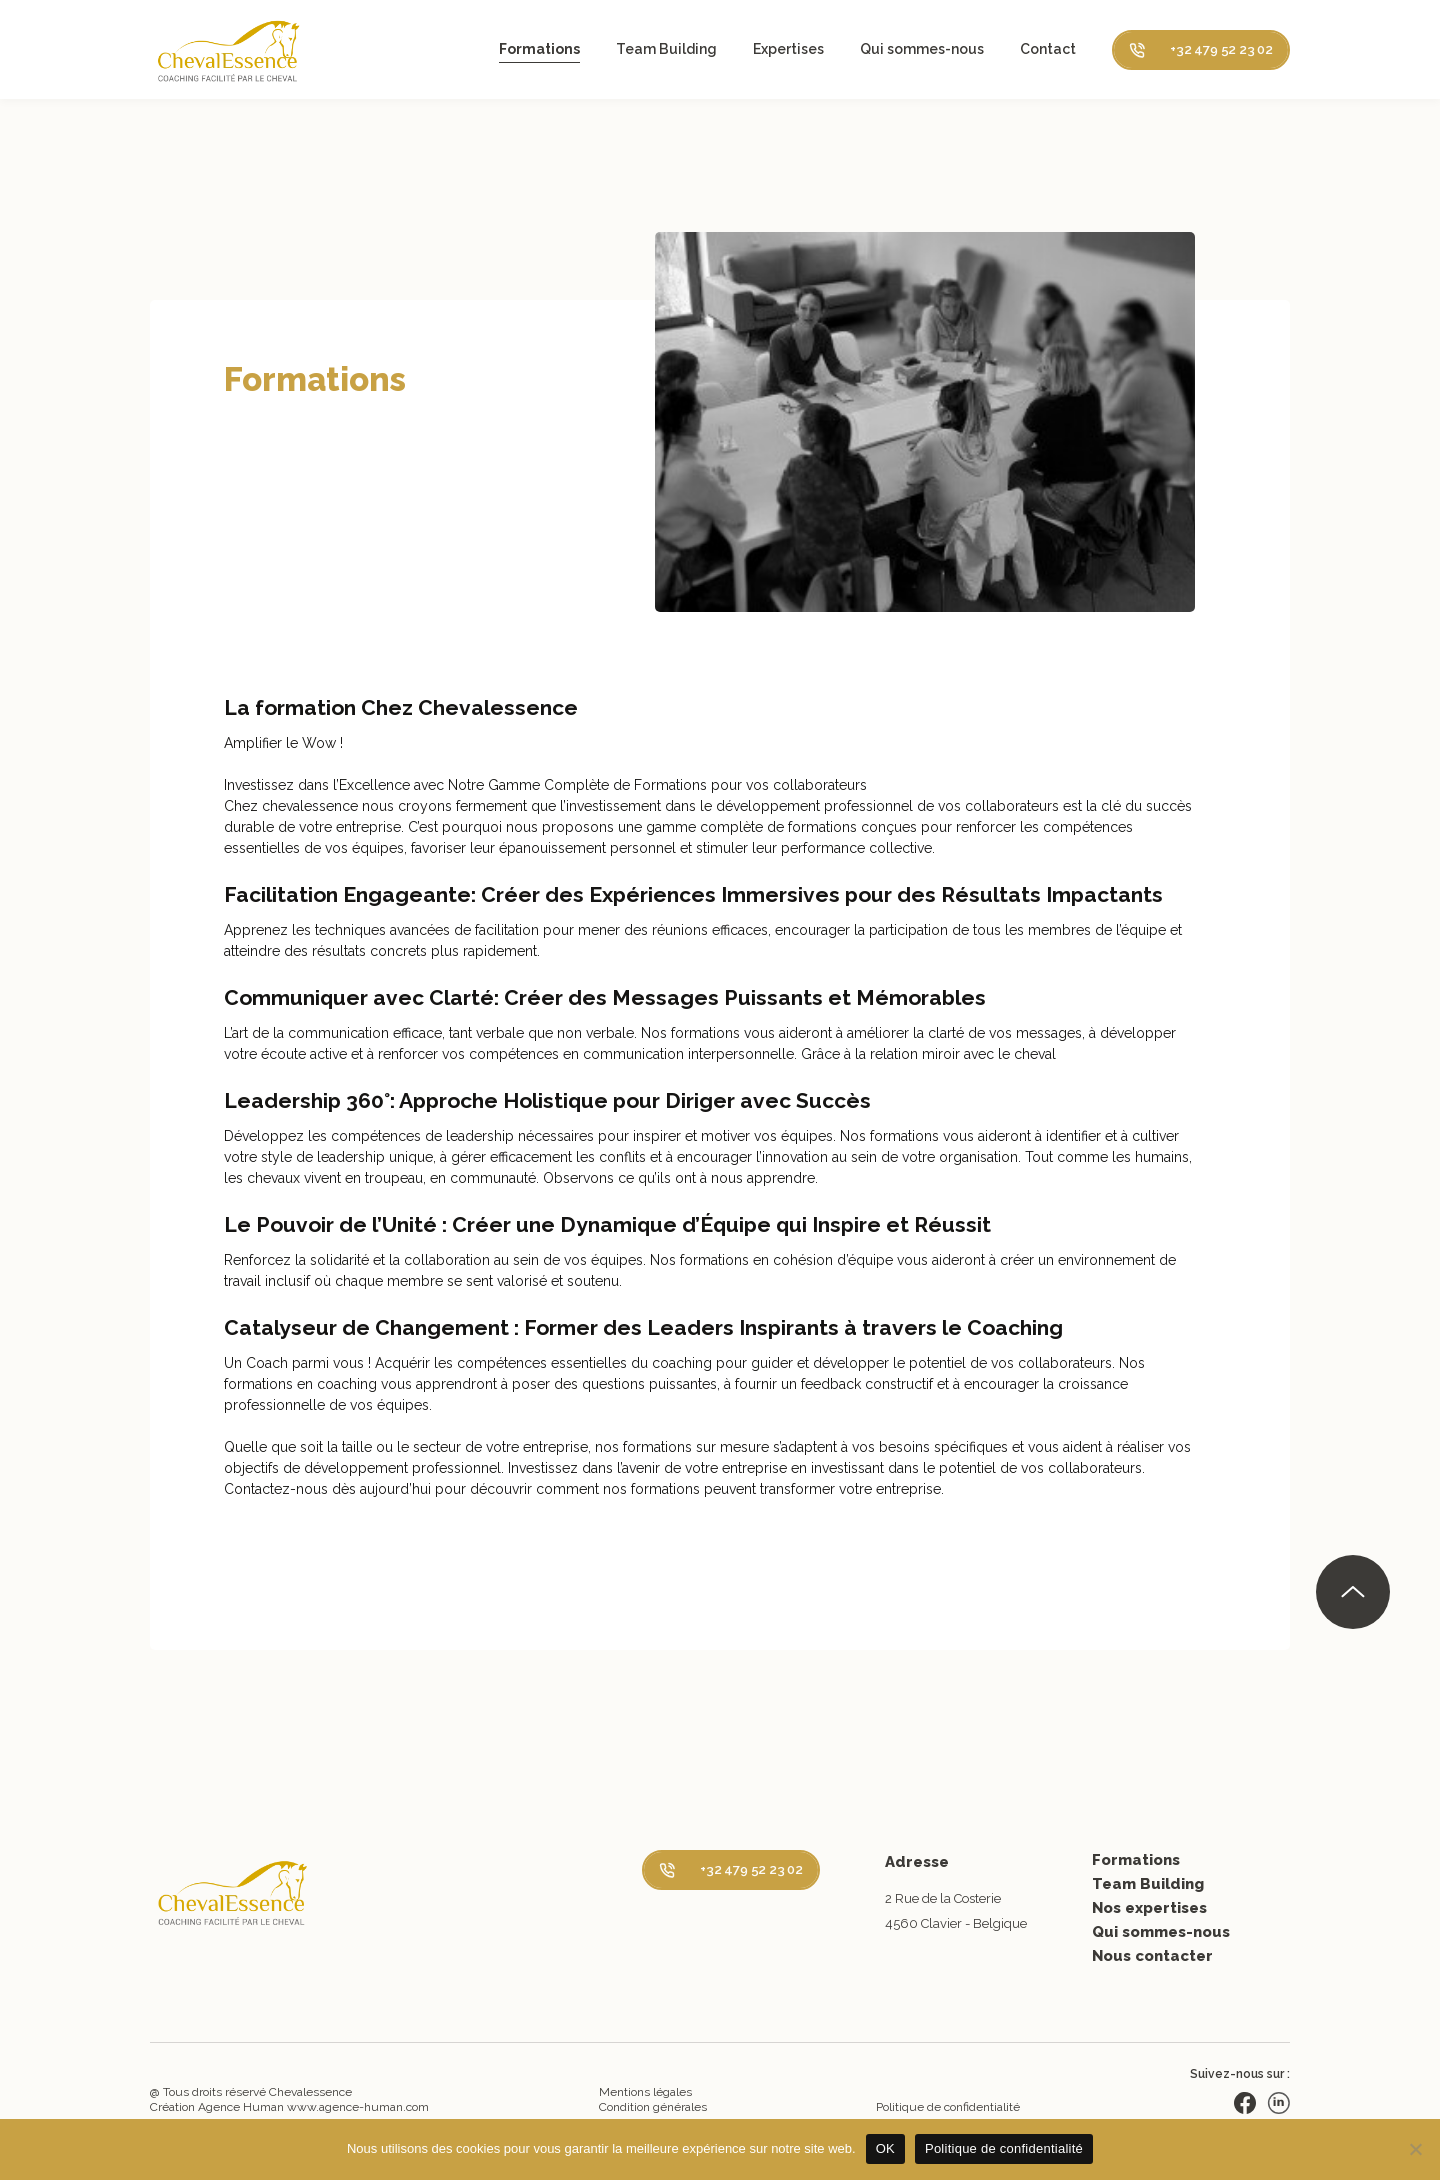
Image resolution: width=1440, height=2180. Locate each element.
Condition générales (653, 2107)
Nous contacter (1152, 1956)
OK (885, 2148)
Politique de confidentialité (948, 2107)
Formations (539, 49)
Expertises (788, 49)
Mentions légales (645, 2092)
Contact (1048, 49)
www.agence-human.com (358, 2107)
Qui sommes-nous (922, 49)
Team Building (666, 49)
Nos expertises (1149, 1908)
